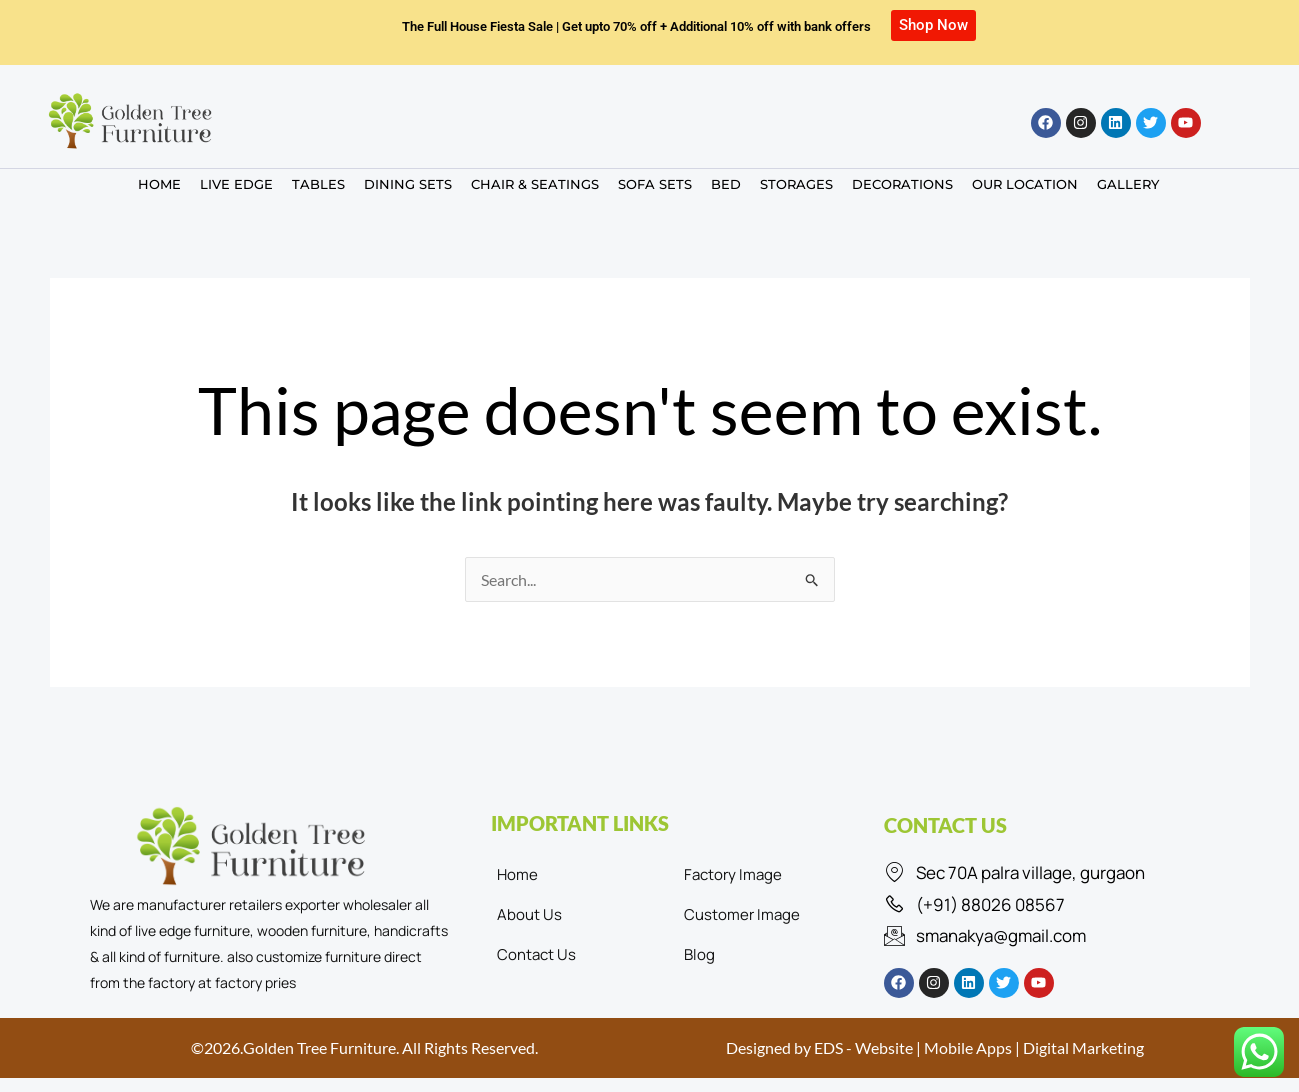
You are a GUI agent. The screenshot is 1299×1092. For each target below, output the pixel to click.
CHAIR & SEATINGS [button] (535, 184)
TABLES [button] (318, 184)
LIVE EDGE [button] (236, 184)
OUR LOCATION (1025, 184)
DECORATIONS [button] (902, 184)
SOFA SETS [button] (655, 184)
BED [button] (726, 184)
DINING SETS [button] (408, 184)
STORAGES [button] (796, 184)
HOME (159, 184)
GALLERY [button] (1128, 184)
